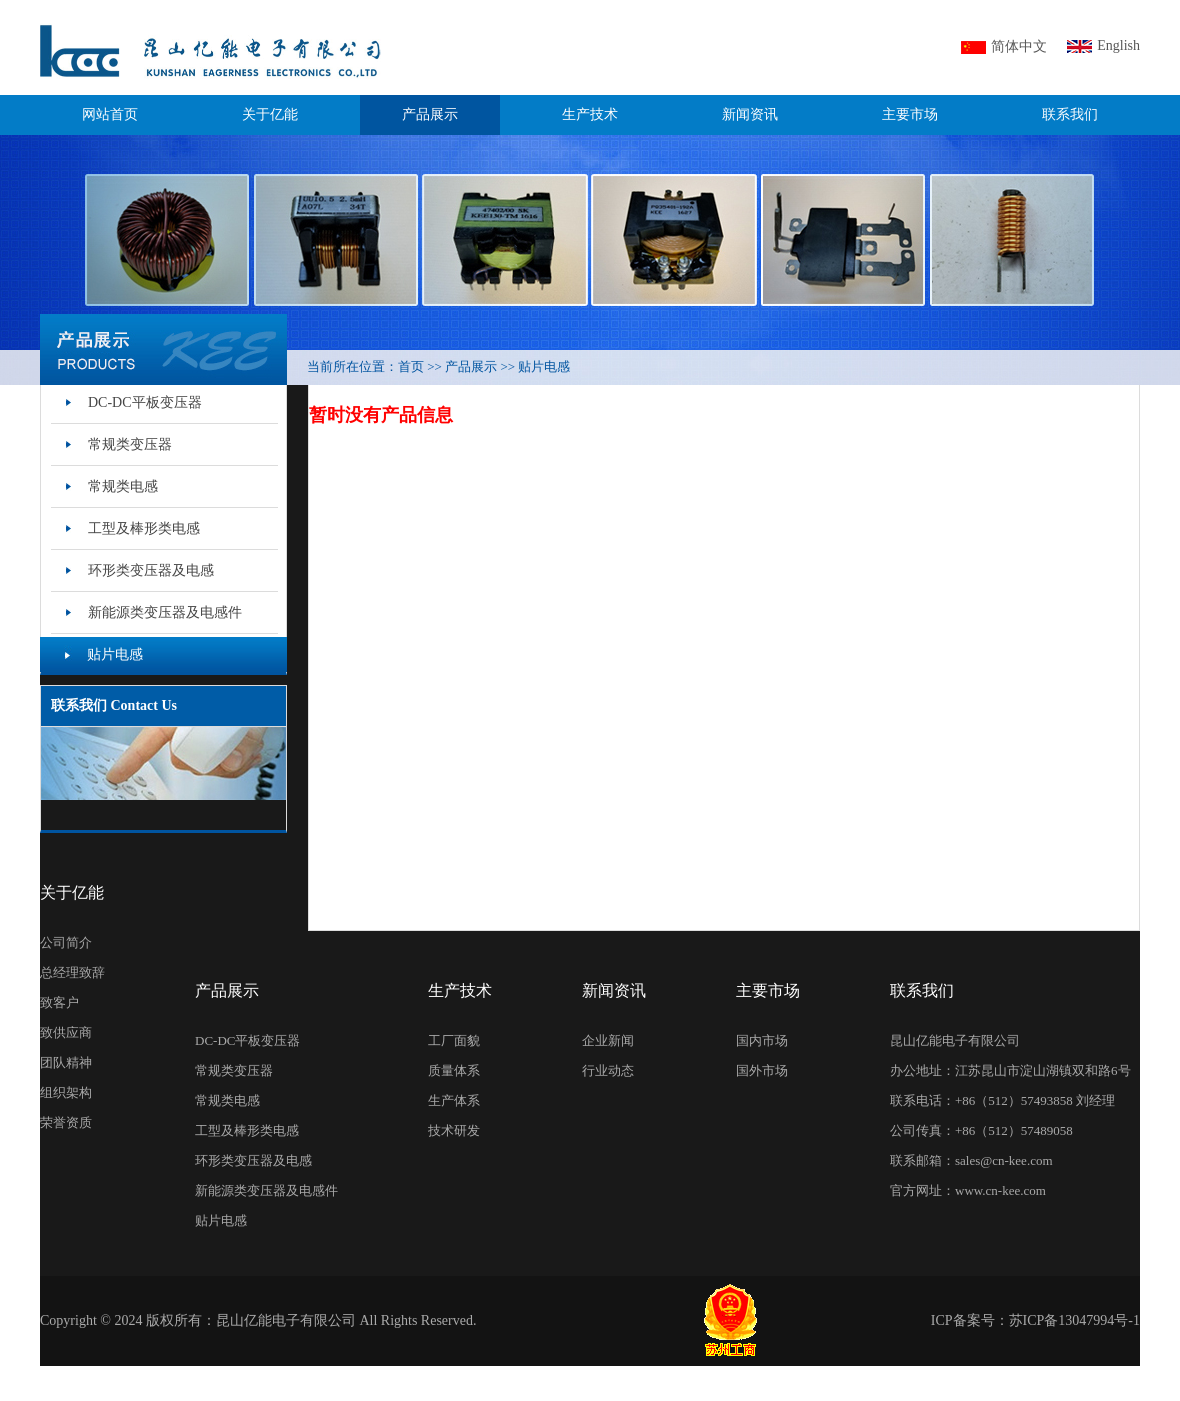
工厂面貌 (454, 1040)
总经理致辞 (72, 972)
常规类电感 (227, 1100)
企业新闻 (608, 1040)
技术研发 (454, 1130)
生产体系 (454, 1100)
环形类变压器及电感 (253, 1160)
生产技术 (590, 114)
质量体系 (454, 1070)
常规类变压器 (234, 1070)
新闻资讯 (750, 114)
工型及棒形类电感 (247, 1130)
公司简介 (66, 942)
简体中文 (1019, 46)
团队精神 (66, 1062)
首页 (411, 366)
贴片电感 (221, 1220)
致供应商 (66, 1032)
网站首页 (110, 114)
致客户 (59, 1002)
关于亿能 (270, 114)
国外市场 (762, 1070)
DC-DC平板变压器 (247, 1040)
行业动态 (608, 1070)
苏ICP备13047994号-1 (1074, 1320)
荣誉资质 (66, 1122)
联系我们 (1070, 114)
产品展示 (430, 114)
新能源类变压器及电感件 (266, 1190)
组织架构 (66, 1092)
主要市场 (910, 114)
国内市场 (762, 1040)
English (1118, 45)
